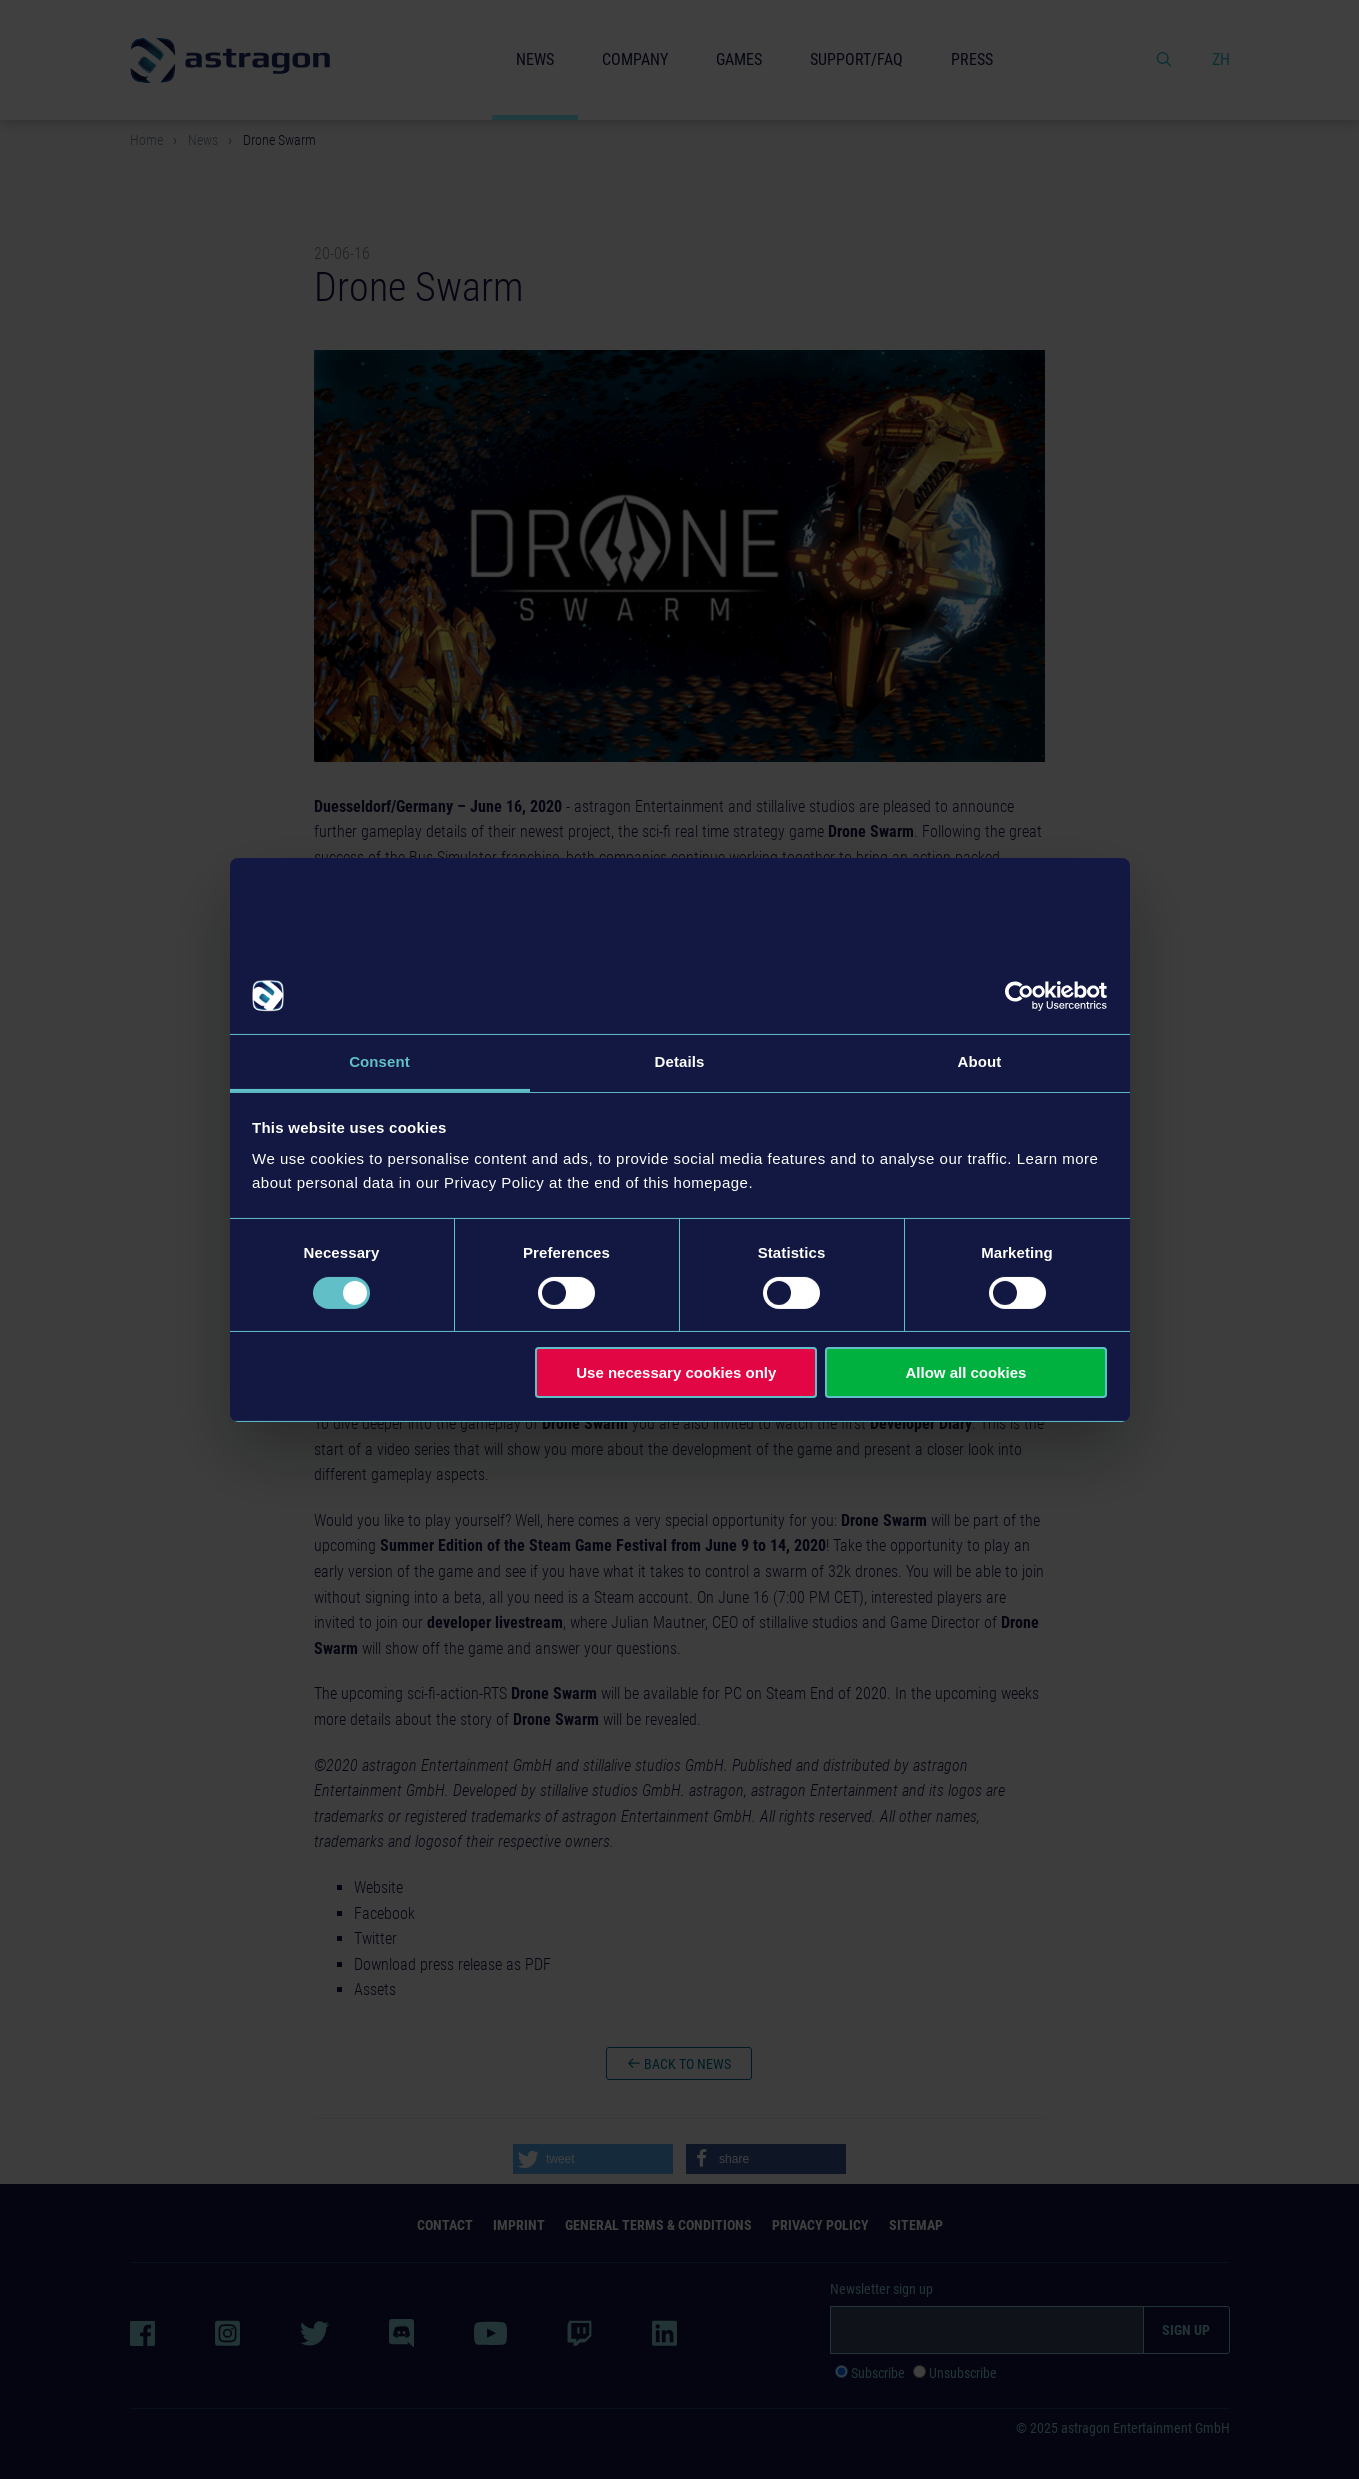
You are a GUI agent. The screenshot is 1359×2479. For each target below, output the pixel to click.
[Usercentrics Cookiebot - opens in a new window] (1019, 996)
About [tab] (980, 1061)
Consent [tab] (379, 1061)
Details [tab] (680, 1061)
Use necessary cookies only (676, 1372)
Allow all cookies (965, 1372)
